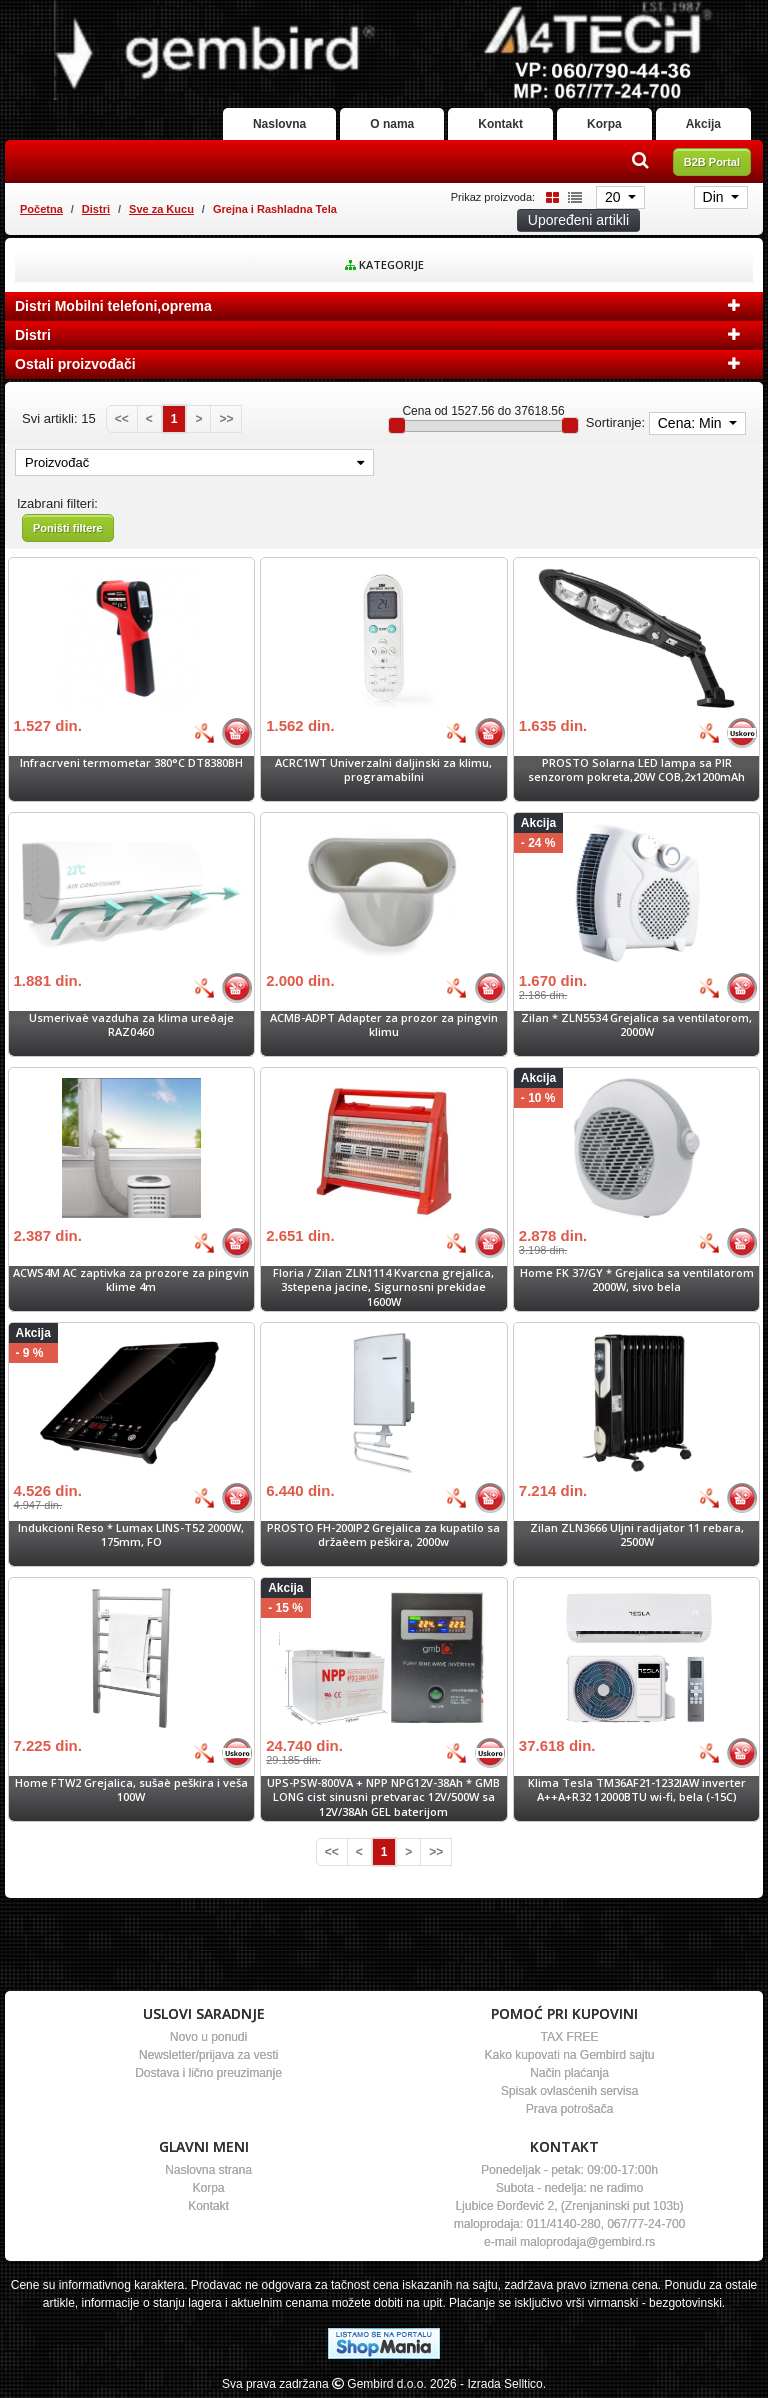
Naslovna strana (208, 2170)
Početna (41, 209)
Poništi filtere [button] (68, 528)
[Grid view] (549, 196)
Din (715, 197)
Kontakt (500, 124)
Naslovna (279, 124)
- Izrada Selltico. (503, 2384)
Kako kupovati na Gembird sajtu (569, 2055)
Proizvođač (194, 462)
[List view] (572, 196)
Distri (96, 209)
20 (614, 197)
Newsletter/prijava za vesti (208, 2055)
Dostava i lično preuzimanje (208, 2073)
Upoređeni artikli (578, 220)
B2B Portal (712, 162)
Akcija (703, 124)
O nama (392, 124)
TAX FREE (570, 2037)
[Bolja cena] (204, 733)
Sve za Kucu (161, 209)
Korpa (604, 124)
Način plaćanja (569, 2073)
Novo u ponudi (208, 2037)
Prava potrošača (569, 2109)
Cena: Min (692, 423)
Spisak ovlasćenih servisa (569, 2091)
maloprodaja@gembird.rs (587, 2242)
